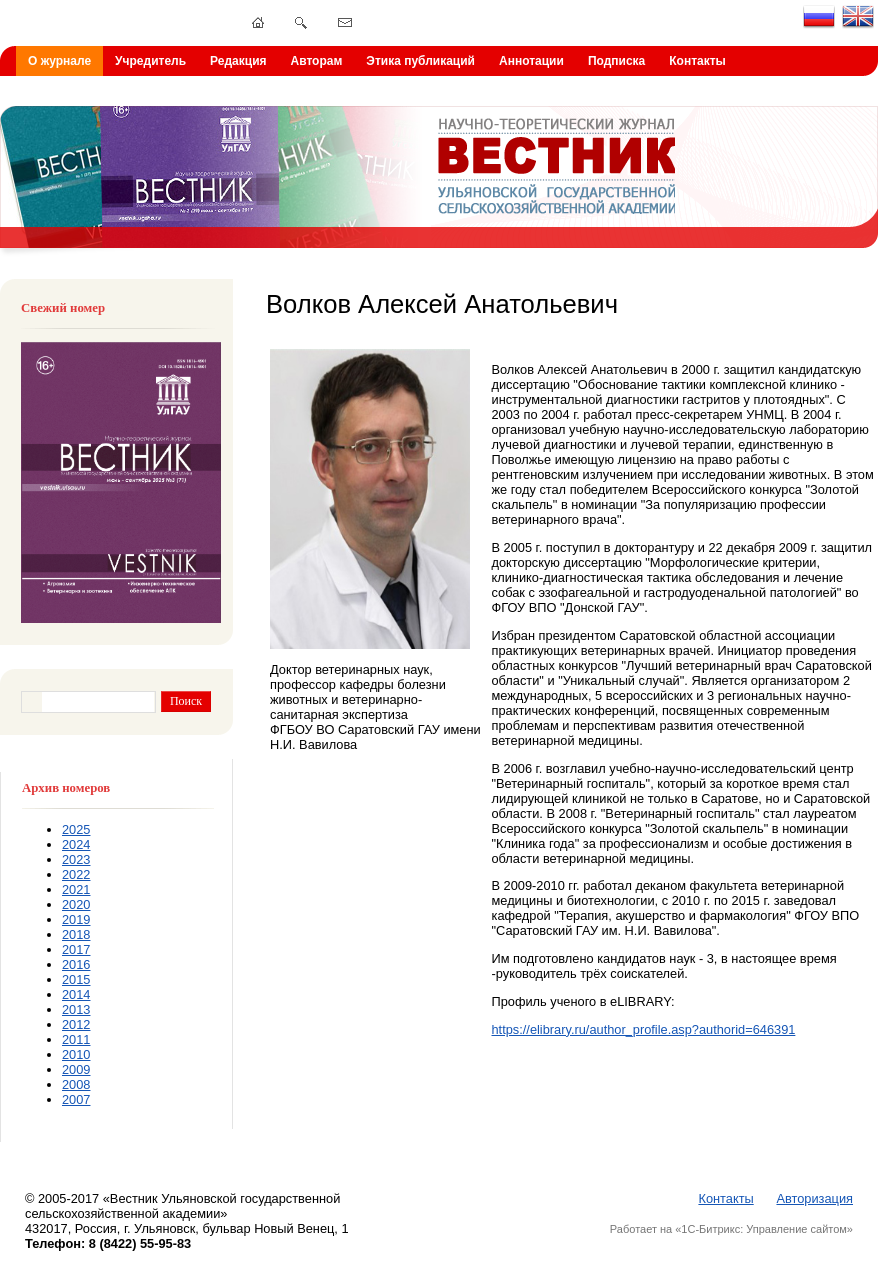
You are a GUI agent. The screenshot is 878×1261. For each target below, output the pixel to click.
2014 (76, 994)
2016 (76, 964)
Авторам (317, 61)
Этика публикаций (420, 61)
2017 (76, 949)
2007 (76, 1099)
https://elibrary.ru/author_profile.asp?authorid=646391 (644, 1029)
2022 (76, 874)
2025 (76, 829)
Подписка (616, 61)
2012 (76, 1024)
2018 (76, 934)
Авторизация (814, 1198)
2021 (76, 889)
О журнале (59, 61)
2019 (76, 919)
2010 (76, 1054)
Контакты (697, 61)
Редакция (238, 61)
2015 (76, 979)
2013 (76, 1009)
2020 (76, 904)
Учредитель (150, 61)
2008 (76, 1084)
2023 (76, 859)
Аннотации (531, 61)
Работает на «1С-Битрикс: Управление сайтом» (731, 1229)
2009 (76, 1069)
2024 (76, 844)
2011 (76, 1039)
